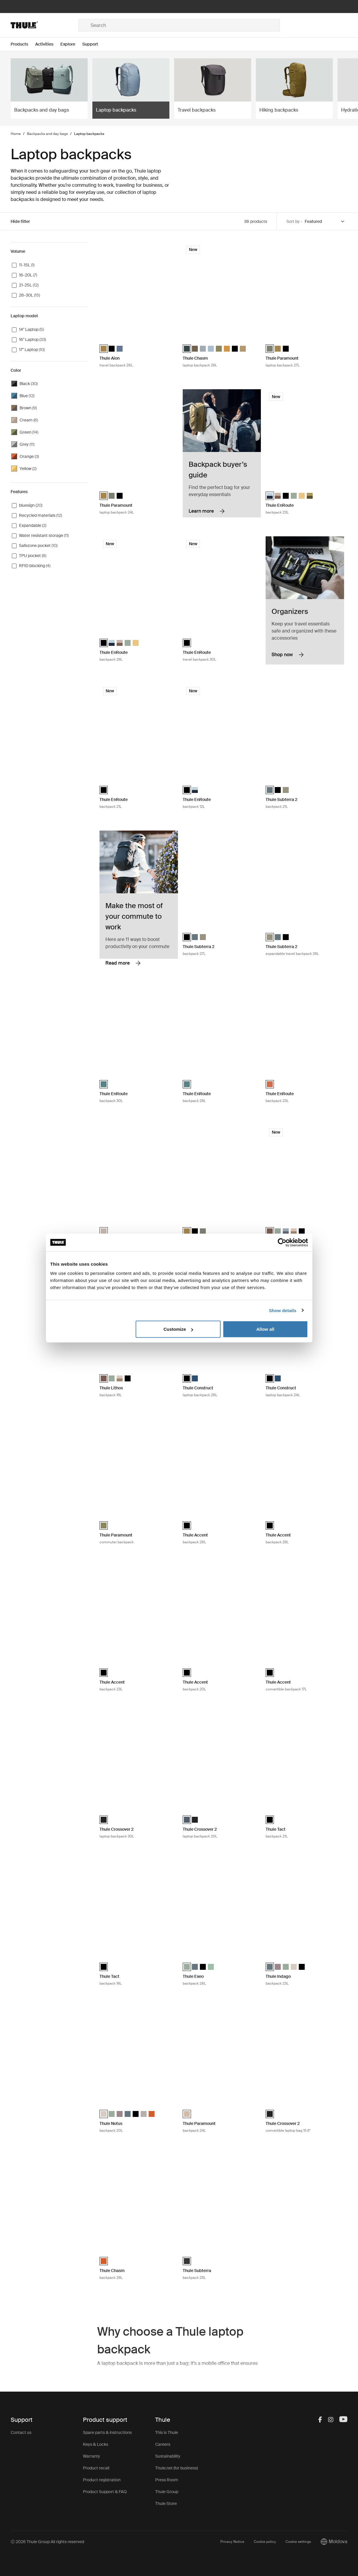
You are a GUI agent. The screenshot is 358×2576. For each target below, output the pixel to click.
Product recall (96, 2468)
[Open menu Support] (93, 44)
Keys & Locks (95, 2444)
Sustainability (167, 2456)
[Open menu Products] (23, 44)
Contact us (21, 2432)
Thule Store (166, 2503)
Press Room (166, 2479)
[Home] (44, 25)
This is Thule (166, 2432)
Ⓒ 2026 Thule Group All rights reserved (47, 2541)
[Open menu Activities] (47, 44)
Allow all (265, 1329)
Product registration (102, 2479)
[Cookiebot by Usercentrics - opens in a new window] (282, 1242)
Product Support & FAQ (105, 2491)
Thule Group (166, 2491)
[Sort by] (324, 221)
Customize (178, 1329)
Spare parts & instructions (107, 2432)
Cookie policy (265, 2541)
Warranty (91, 2456)
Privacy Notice (232, 2541)
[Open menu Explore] (71, 44)
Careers (162, 2444)
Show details (282, 1310)
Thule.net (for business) (176, 2468)
